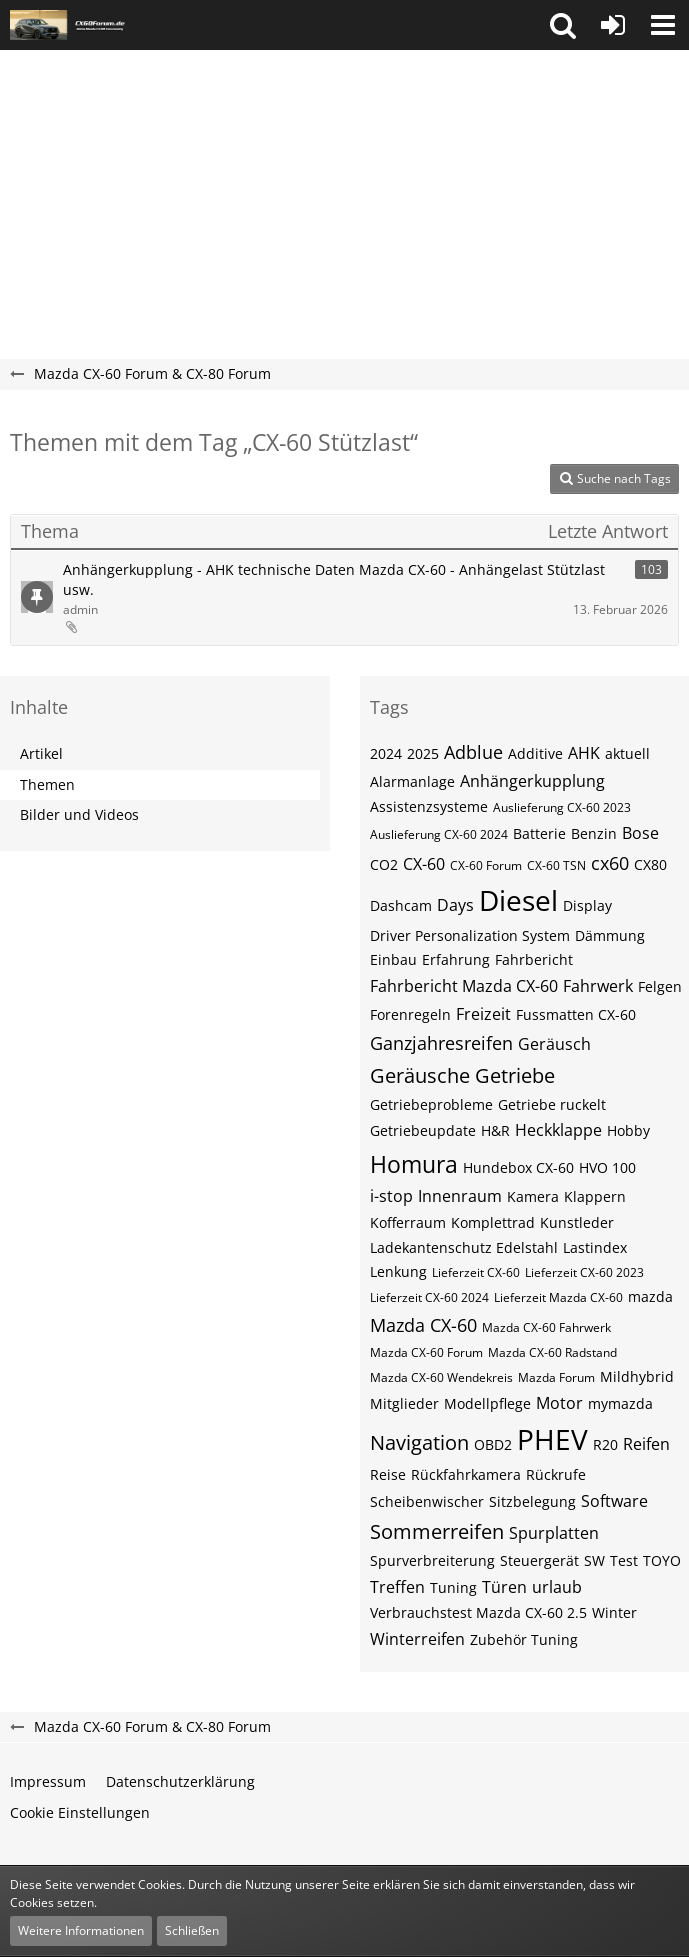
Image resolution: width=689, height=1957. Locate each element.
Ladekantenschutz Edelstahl (464, 1247)
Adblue (473, 752)
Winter (614, 1612)
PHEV (552, 1439)
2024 (386, 753)
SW (594, 1560)
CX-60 (424, 864)
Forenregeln (410, 1014)
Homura (414, 1164)
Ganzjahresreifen (441, 1043)
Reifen (646, 1444)
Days (455, 905)
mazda (650, 1296)
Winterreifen (417, 1639)
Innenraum (460, 1196)
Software (614, 1501)
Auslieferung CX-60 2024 (439, 834)
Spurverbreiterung (432, 1560)
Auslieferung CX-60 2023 (562, 807)
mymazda (620, 1403)
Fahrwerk (598, 986)
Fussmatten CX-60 (576, 1014)
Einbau (393, 959)
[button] (563, 25)
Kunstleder (577, 1222)
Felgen (660, 986)
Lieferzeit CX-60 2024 (429, 1297)
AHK (584, 753)
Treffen (397, 1587)
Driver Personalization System (470, 935)
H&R (495, 1130)
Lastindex (595, 1247)
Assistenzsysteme (429, 806)
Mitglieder (404, 1403)
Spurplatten (554, 1533)
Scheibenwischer (427, 1501)
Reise (388, 1474)
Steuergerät (539, 1560)
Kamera (533, 1196)
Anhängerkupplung (532, 781)
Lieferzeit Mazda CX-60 (558, 1297)
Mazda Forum (556, 1377)
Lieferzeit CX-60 (476, 1272)
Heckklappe (558, 1130)
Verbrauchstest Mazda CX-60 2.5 (478, 1612)
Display (587, 905)
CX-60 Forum (486, 865)
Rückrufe (556, 1474)
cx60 (610, 863)
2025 (423, 753)
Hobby (628, 1130)
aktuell (627, 753)
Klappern (595, 1196)
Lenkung (398, 1271)
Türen (504, 1587)
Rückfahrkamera (466, 1474)
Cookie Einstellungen (80, 1812)
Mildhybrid (637, 1376)
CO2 (384, 864)
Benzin (594, 833)
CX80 (650, 864)
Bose (640, 833)
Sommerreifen (437, 1531)
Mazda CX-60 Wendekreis (441, 1377)
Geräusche (420, 1075)
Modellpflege (487, 1403)
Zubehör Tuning (524, 1639)
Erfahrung (456, 959)
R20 (605, 1444)
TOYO (662, 1560)
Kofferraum (408, 1222)
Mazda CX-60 (423, 1325)
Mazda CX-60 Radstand (552, 1352)
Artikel (41, 753)
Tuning (453, 1587)
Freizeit (483, 1014)
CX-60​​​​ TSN (556, 865)
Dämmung (610, 935)
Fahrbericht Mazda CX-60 (464, 986)
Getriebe (515, 1075)
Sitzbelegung (532, 1501)
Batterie (539, 833)
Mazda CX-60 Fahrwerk (546, 1327)
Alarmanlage (412, 781)
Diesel (518, 900)
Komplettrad (493, 1222)
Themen (47, 784)
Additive (535, 753)
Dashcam (401, 905)
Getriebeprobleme (431, 1104)
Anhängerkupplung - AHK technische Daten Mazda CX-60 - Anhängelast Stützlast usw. (334, 580)
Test (624, 1560)
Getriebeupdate (423, 1130)
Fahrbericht (534, 959)
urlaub (557, 1587)
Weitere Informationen (81, 1930)
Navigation (419, 1442)
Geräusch (554, 1044)
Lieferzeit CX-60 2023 (584, 1272)
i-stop (391, 1196)
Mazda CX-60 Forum (426, 1352)
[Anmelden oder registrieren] (613, 25)
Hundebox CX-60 (518, 1167)
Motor (559, 1403)
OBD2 (493, 1444)
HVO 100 (607, 1167)
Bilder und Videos (79, 814)
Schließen (192, 1930)
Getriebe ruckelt (552, 1104)
